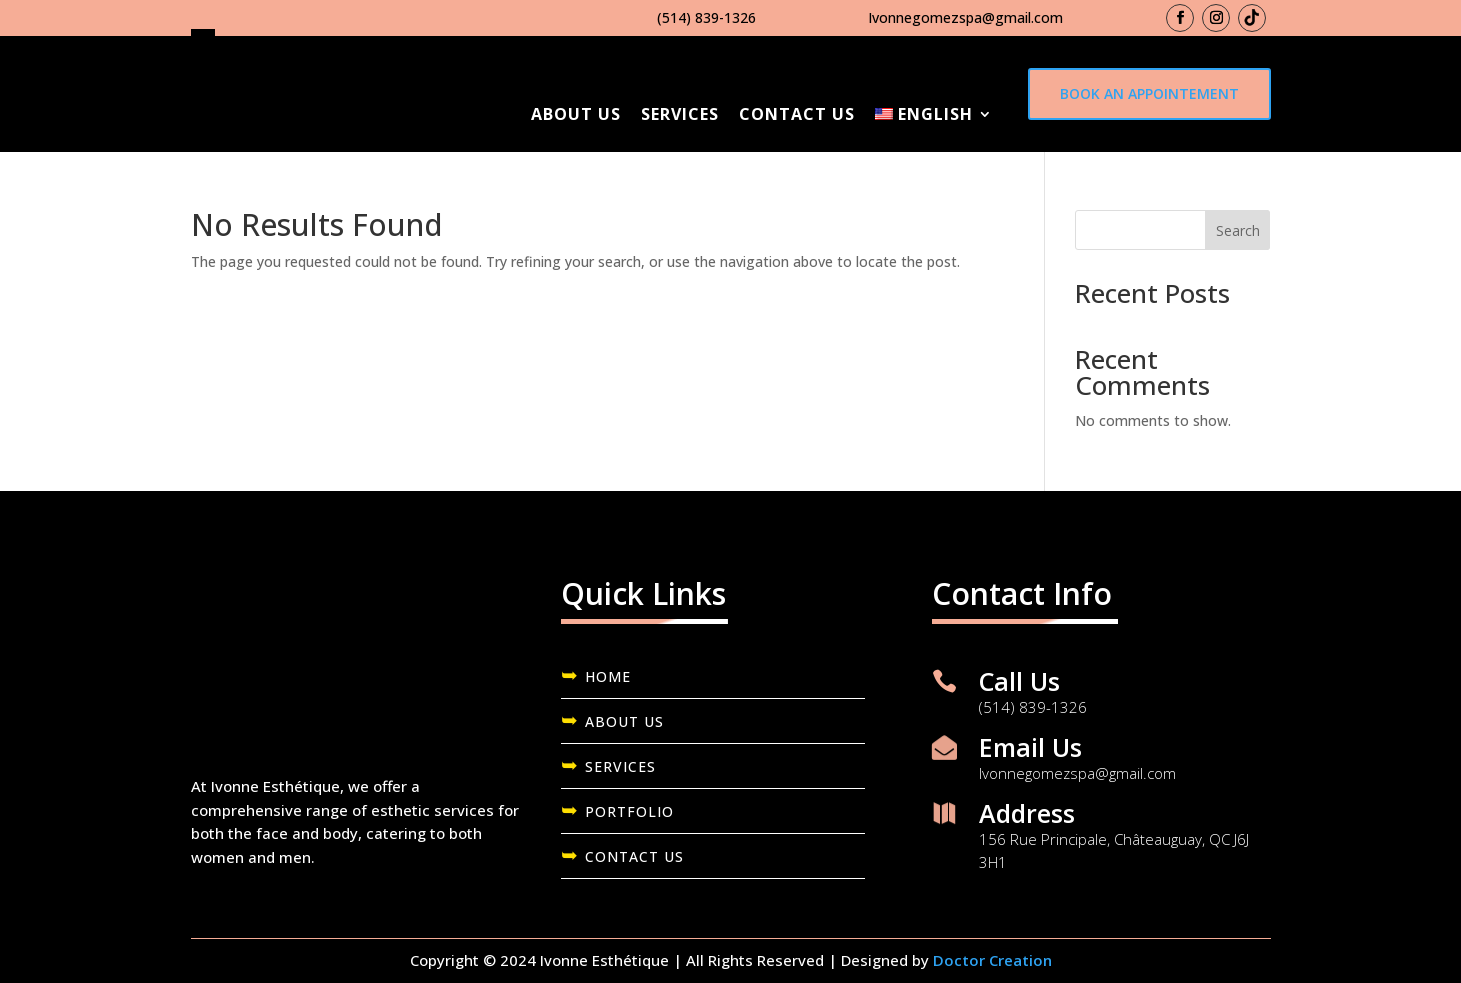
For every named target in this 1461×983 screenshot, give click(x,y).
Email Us (1030, 747)
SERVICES (620, 766)
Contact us (797, 114)
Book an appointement (1149, 93)
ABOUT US (624, 721)
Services (680, 114)
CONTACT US (634, 856)
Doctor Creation (992, 960)
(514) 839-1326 (706, 17)
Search (1238, 230)
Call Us (1019, 681)
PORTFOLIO (629, 811)
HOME (608, 676)
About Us (576, 114)
